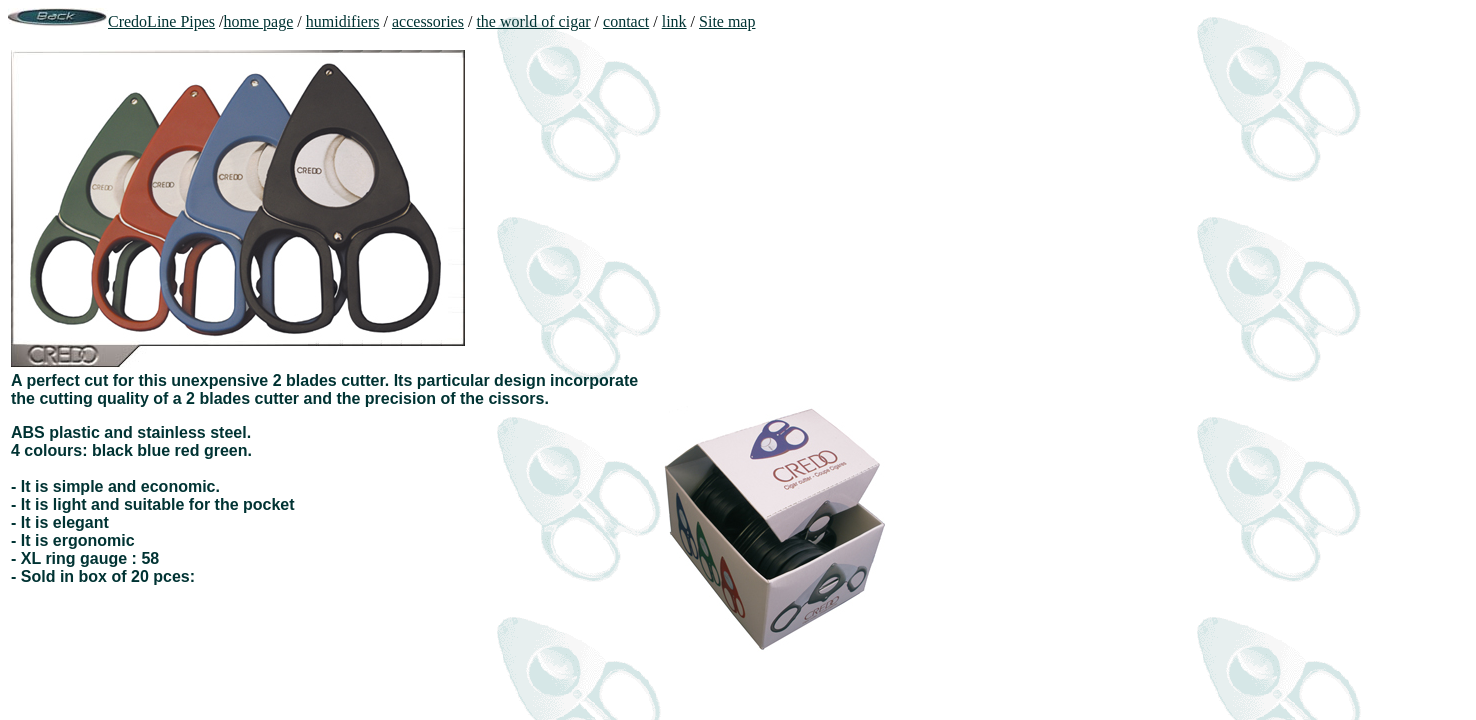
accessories (428, 21)
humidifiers (343, 21)
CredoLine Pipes (161, 21)
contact (626, 21)
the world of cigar (533, 21)
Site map (727, 21)
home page (259, 21)
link (674, 21)
